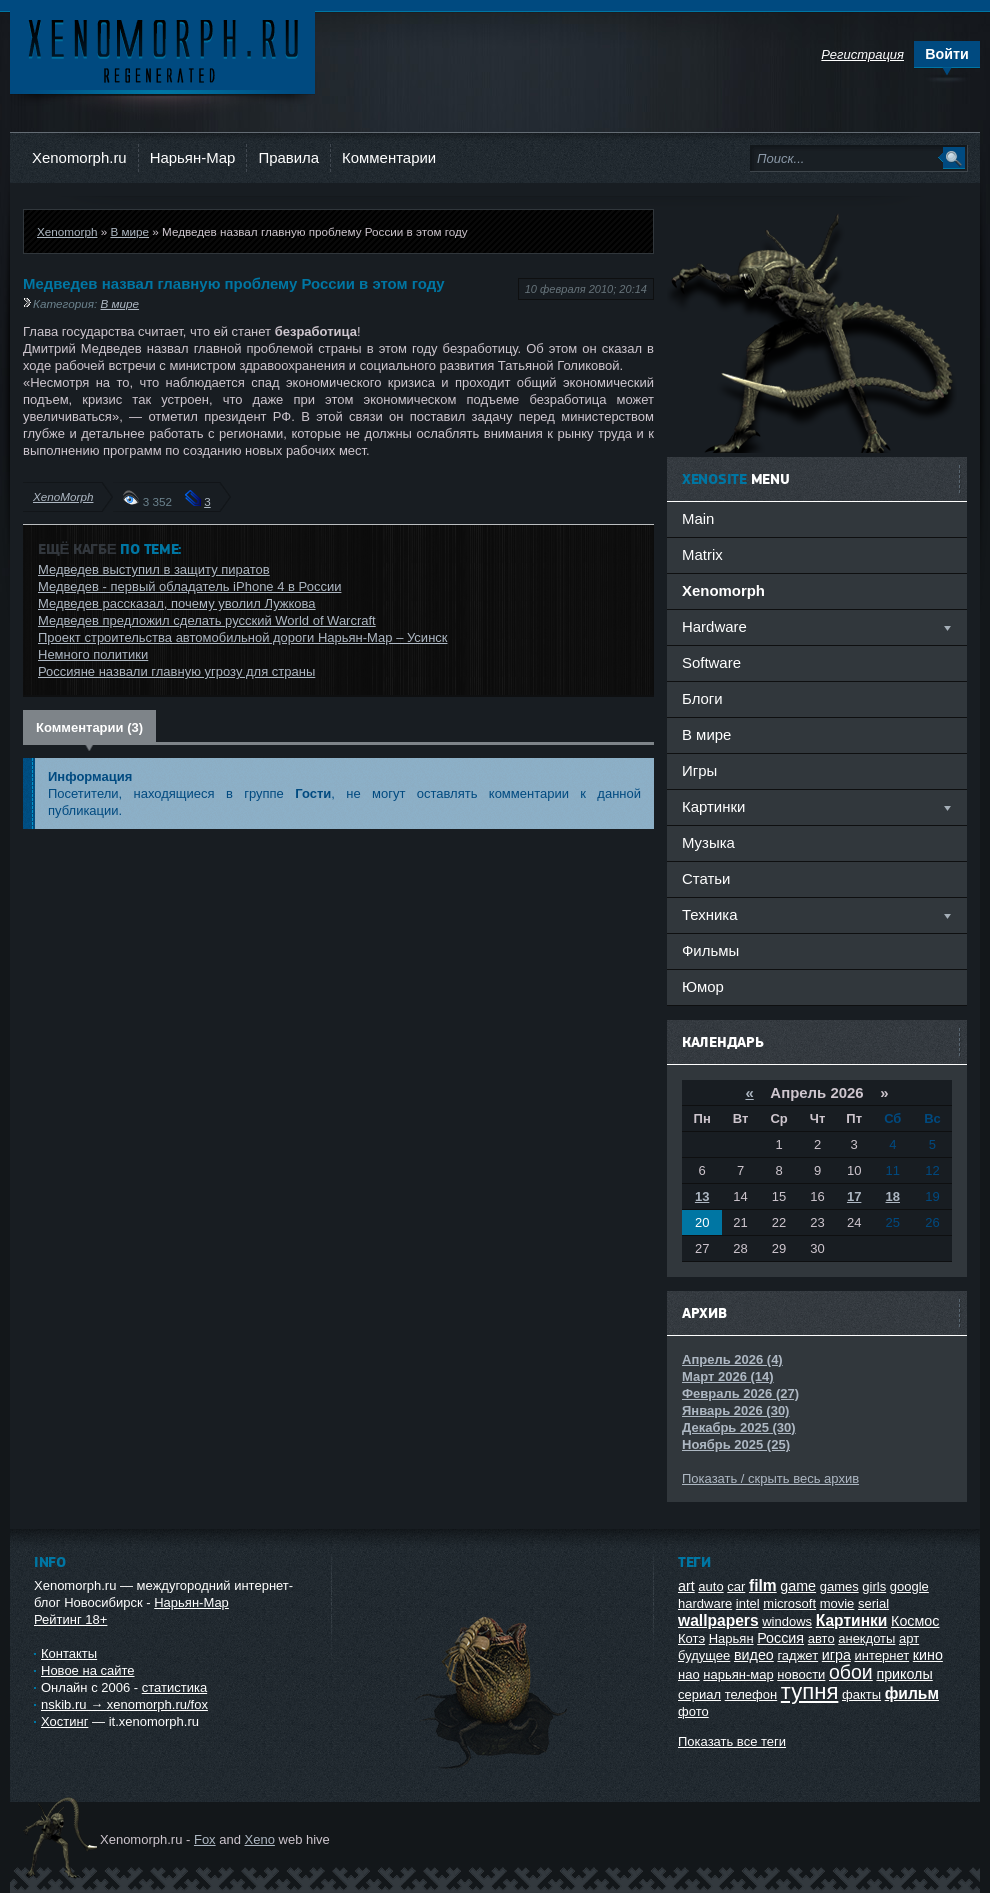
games (839, 1586)
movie (837, 1603)
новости (801, 1674)
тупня (810, 1691)
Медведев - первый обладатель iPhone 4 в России (189, 586)
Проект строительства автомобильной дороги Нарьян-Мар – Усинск (243, 637)
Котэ (691, 1638)
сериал (699, 1694)
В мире (129, 231)
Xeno (260, 1839)
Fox (205, 1839)
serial (873, 1603)
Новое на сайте (88, 1670)
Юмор (703, 986)
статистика (174, 1687)
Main (698, 518)
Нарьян (731, 1638)
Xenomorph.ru (79, 157)
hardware (705, 1603)
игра (836, 1655)
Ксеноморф (162, 49)
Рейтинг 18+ (70, 1619)
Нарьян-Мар (193, 157)
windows (787, 1621)
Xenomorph (67, 231)
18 (893, 1196)
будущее (704, 1655)
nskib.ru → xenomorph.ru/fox (124, 1704)
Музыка (708, 842)
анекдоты (866, 1638)
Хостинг (64, 1721)
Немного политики (93, 654)
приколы (904, 1674)
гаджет (797, 1655)
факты (861, 1694)
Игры (699, 770)
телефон (751, 1694)
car (736, 1586)
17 (854, 1196)
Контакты (69, 1653)
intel (748, 1603)
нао (689, 1674)
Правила (288, 157)
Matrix (702, 554)
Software (711, 662)
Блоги (702, 698)
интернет (882, 1655)
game (798, 1586)
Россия (780, 1638)
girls (874, 1586)
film (763, 1585)
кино (928, 1655)
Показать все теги (732, 1741)
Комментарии (389, 157)
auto (710, 1586)
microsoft (789, 1603)
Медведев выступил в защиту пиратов (154, 569)
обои (851, 1672)
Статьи (706, 878)
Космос (915, 1621)
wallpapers (718, 1620)
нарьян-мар (738, 1674)
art (686, 1586)
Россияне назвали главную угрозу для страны (176, 671)
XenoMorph (63, 496)
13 (702, 1196)
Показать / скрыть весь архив (770, 1478)
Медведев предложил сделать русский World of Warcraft (207, 620)
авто (821, 1638)
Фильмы (710, 950)
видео (754, 1655)
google (909, 1586)
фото (693, 1711)
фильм (912, 1693)
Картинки (852, 1620)
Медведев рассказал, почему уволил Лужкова (177, 603)
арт (909, 1638)
